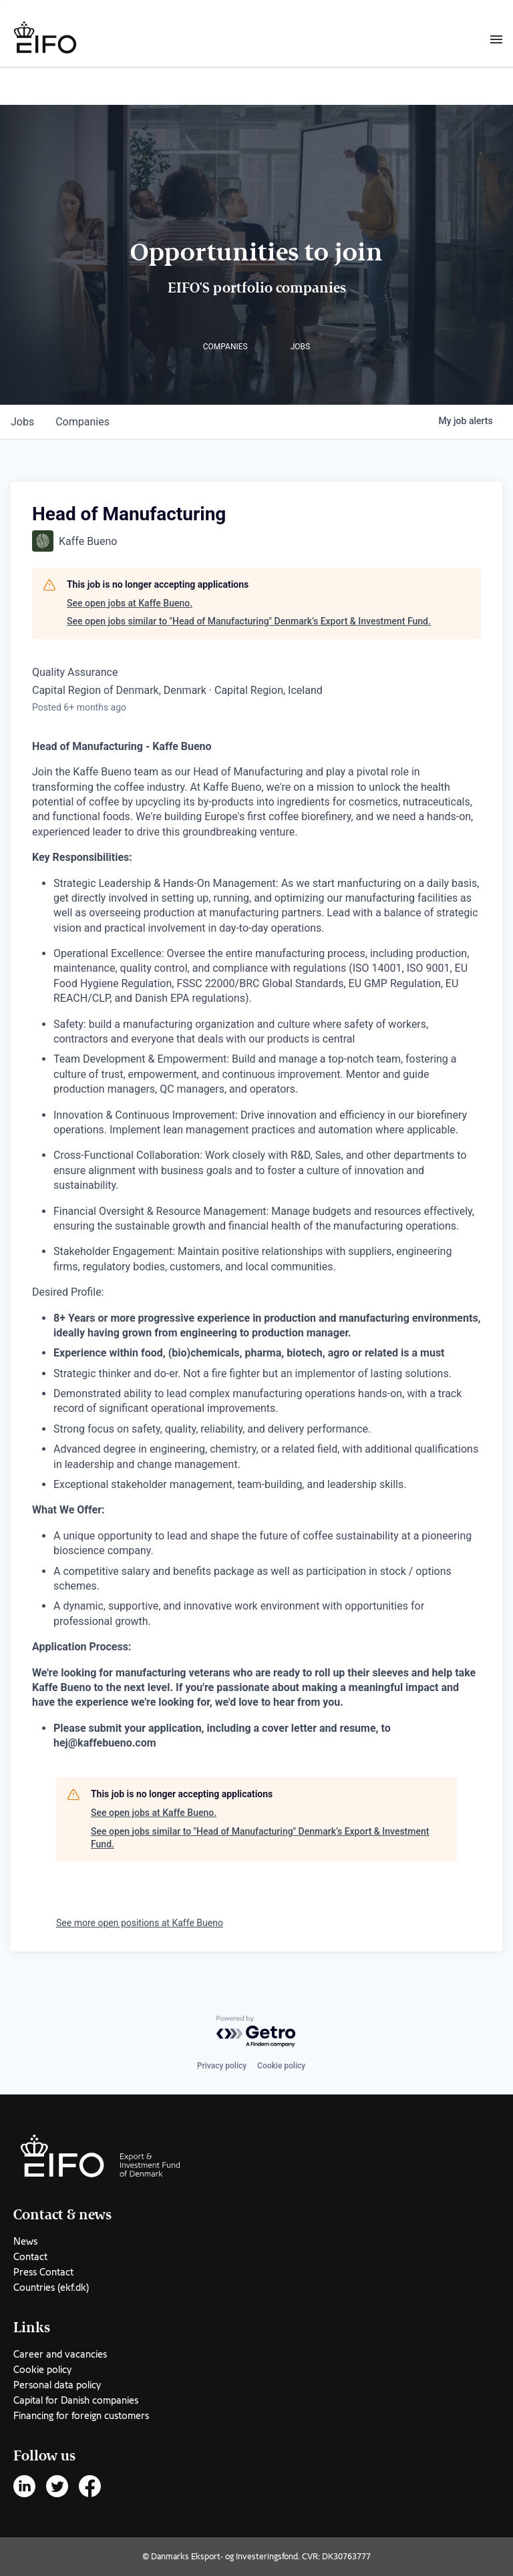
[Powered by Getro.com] (256, 2032)
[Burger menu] (496, 39)
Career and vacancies (60, 2354)
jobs (22, 421)
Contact (30, 2256)
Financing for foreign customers (81, 2415)
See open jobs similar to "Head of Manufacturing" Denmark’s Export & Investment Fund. (249, 621)
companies (82, 421)
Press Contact (43, 2272)
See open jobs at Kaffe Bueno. (129, 603)
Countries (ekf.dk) (51, 2287)
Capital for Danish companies (75, 2400)
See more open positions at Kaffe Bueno (139, 1922)
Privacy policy (221, 2065)
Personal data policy (57, 2385)
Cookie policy (281, 2065)
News (25, 2241)
